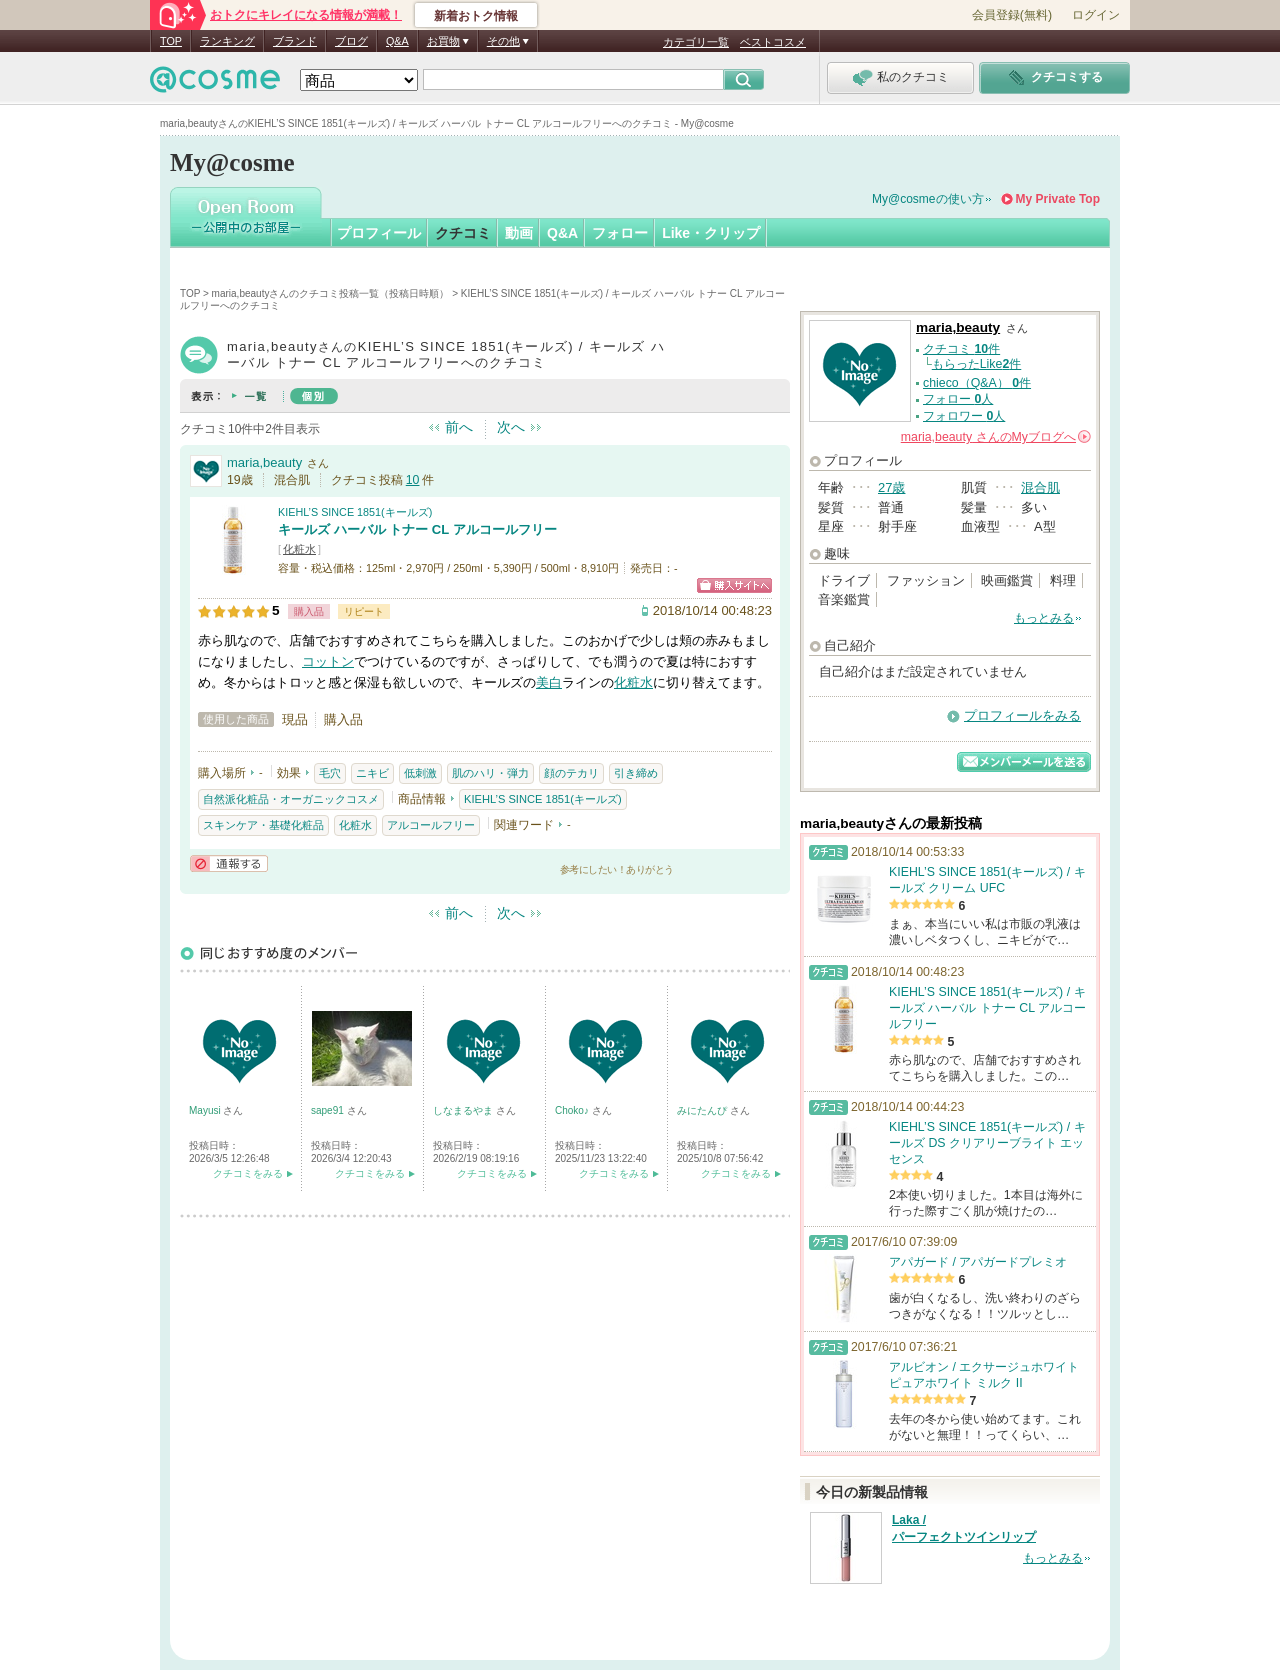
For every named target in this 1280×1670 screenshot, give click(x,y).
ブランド (295, 41)
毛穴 (330, 773)
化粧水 (299, 549)
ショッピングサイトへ (734, 585)
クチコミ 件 (961, 349)
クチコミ (463, 233)
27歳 (891, 487)
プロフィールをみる (1022, 715)
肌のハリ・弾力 (490, 773)
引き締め (636, 773)
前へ (459, 427)
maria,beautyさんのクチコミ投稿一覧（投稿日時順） (331, 293)
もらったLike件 (977, 364)
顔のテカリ (571, 773)
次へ (511, 427)
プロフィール (379, 233)
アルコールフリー (431, 825)
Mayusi (206, 1110)
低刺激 (420, 773)
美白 (549, 682)
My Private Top (1058, 199)
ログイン (1096, 15)
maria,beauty (264, 462)
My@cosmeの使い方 (928, 199)
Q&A (397, 41)
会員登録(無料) (1012, 15)
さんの (996, 437)
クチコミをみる (248, 1173)
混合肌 (1040, 487)
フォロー (620, 233)
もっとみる (1044, 618)
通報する (229, 863)
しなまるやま (464, 1110)
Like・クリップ (711, 233)
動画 (519, 233)
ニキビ (372, 773)
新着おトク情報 (476, 16)
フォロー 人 (958, 399)
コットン (328, 661)
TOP (171, 41)
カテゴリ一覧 (696, 42)
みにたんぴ (703, 1110)
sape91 (329, 1110)
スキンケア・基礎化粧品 (263, 825)
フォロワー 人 (964, 416)
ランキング (227, 41)
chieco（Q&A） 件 (977, 383)
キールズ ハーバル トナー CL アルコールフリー (417, 529)
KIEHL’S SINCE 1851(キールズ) (355, 512)
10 (413, 480)
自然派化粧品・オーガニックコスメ (291, 799)
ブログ (351, 41)
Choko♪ (573, 1110)
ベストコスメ (773, 42)
